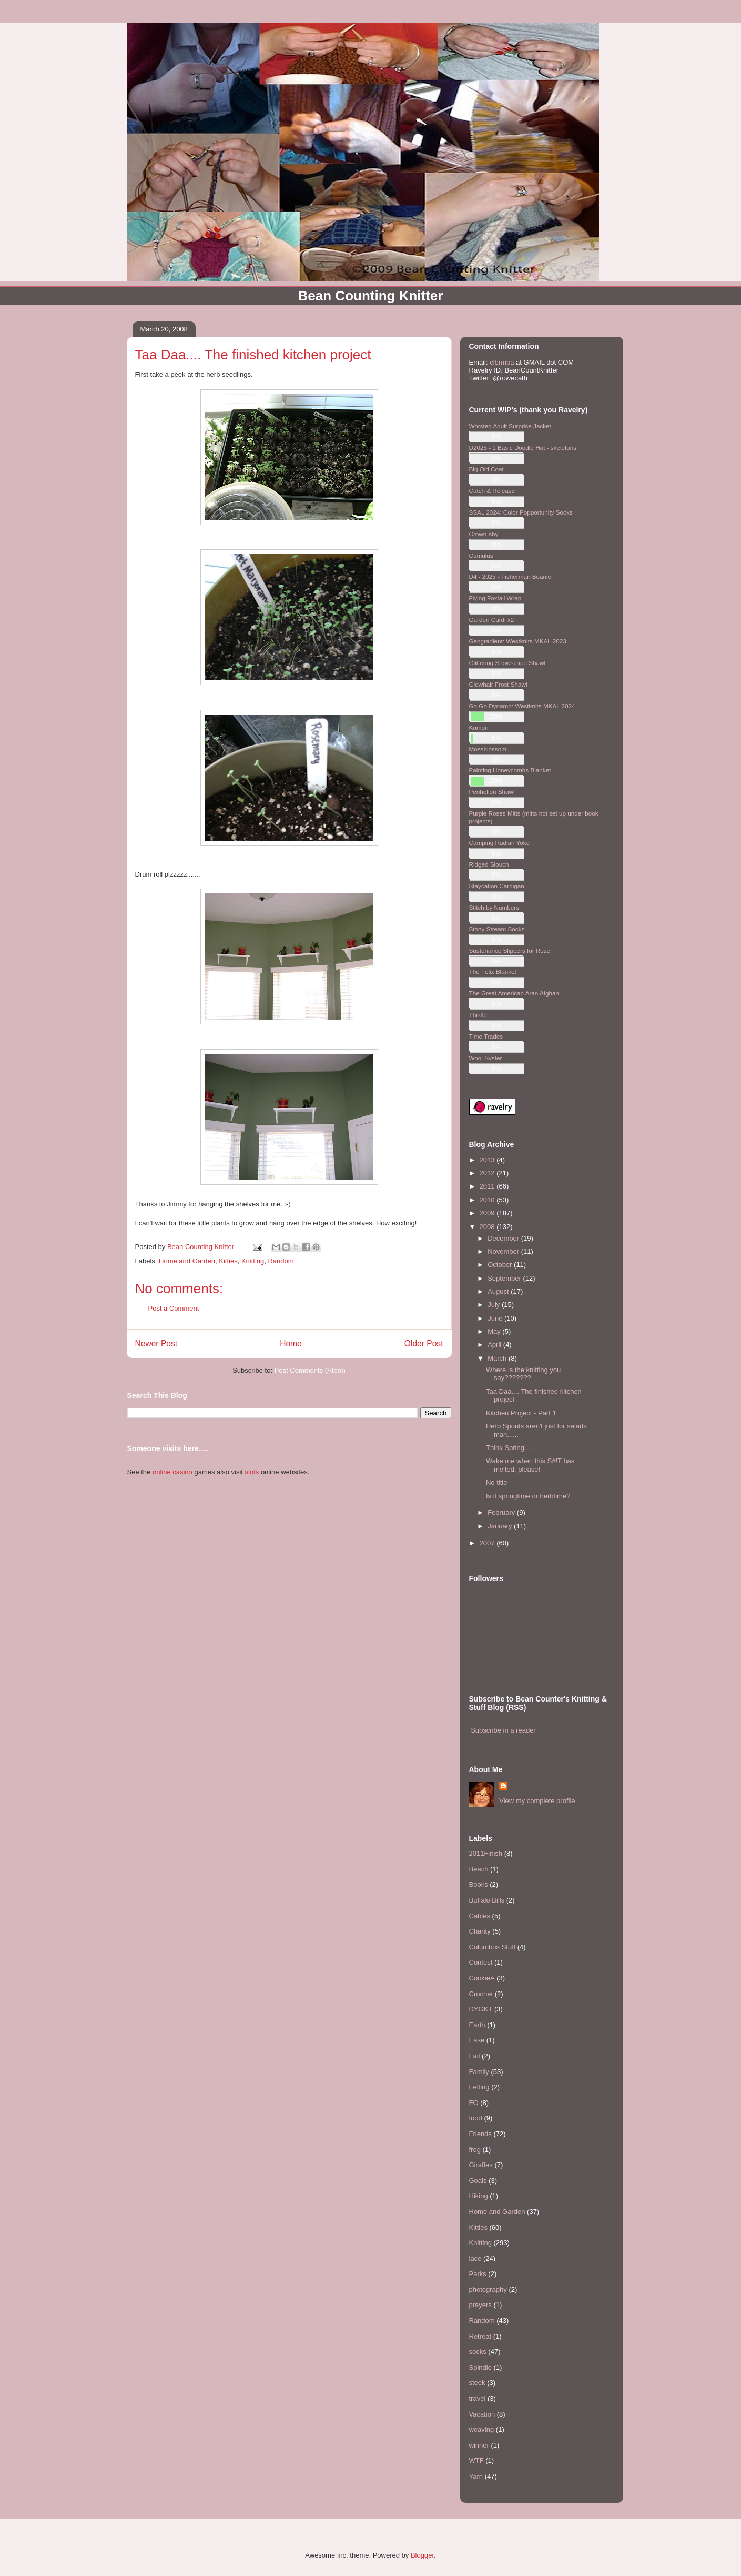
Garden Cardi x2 (491, 619)
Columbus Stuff (492, 1947)
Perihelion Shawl (492, 791)
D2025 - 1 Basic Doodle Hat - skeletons (523, 447)
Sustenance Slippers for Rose (510, 950)
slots (252, 1472)
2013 (488, 1160)
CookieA (482, 1978)
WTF (476, 2460)
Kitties (228, 1261)
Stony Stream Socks (497, 928)
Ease (477, 2040)
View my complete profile (537, 1801)
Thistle (478, 1014)
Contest (481, 1962)
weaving (481, 2429)
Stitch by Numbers (494, 907)
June (496, 1318)
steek (477, 2383)
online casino (172, 1472)
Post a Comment (173, 1308)
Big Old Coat (486, 469)
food (475, 2118)
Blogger (422, 2555)
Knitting (252, 1261)
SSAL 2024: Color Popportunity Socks (521, 512)
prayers (480, 2305)
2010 (488, 1200)
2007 (488, 1543)
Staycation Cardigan (496, 885)
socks (477, 2352)
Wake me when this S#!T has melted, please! (530, 1465)
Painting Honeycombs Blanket (510, 770)
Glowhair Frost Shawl (498, 684)
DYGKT (481, 2009)
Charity (480, 1931)
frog (475, 2150)
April (495, 1345)
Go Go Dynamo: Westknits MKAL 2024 (522, 705)
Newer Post (156, 1343)
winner (479, 2445)
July (495, 1305)
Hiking (478, 2196)
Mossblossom (487, 749)
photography (488, 2289)
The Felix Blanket (492, 971)
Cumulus (481, 555)
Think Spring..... (510, 1448)
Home (291, 1343)
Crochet (481, 1994)
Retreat (480, 2336)
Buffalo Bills (487, 1900)
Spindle (480, 2367)
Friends (480, 2134)
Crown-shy (484, 533)
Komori (479, 727)
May (495, 1331)
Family (479, 2072)
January (501, 1526)
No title (496, 1482)
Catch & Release (492, 490)
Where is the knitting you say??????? (523, 1374)
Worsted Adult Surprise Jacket (510, 425)
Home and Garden (187, 1261)
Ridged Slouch (489, 864)
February (502, 1512)
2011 (488, 1186)
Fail (474, 2056)
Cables (479, 1916)
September (505, 1278)
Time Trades (486, 1036)
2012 (488, 1173)
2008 (488, 1227)
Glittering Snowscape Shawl (507, 662)
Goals (478, 2181)
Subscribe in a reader (503, 1730)
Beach (479, 1869)
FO (474, 2103)
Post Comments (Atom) (310, 1370)
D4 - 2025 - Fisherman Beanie (510, 576)
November (504, 1251)
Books (478, 1884)
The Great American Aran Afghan (514, 993)
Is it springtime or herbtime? (528, 1496)
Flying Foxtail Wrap (495, 598)
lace (475, 2258)
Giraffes (481, 2165)
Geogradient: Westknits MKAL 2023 (517, 641)
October (501, 1265)
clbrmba (502, 362)
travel (477, 2398)
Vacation (482, 2414)
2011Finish (486, 1853)
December (504, 1238)
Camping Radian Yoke (499, 842)
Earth (477, 2025)
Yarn (476, 2476)
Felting (479, 2087)
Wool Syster (485, 1057)
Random (280, 1261)
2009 (488, 1213)
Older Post (423, 1343)
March (498, 1358)
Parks (477, 2274)
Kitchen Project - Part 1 (521, 1413)
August (499, 1291)
